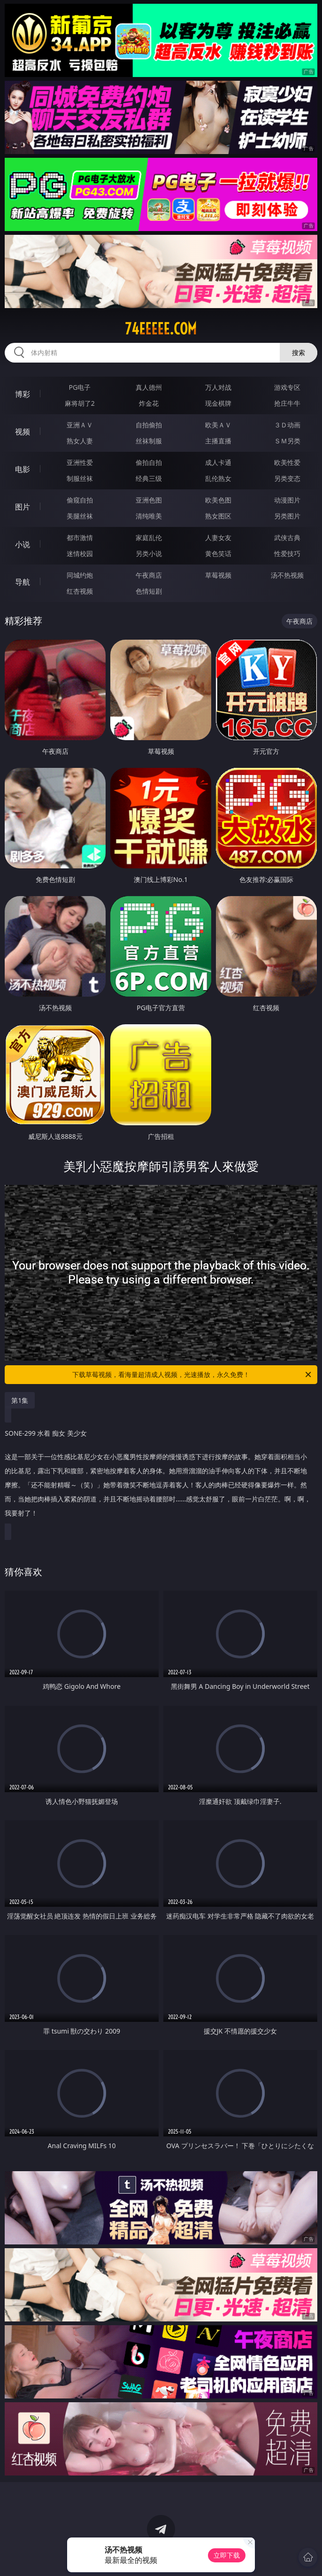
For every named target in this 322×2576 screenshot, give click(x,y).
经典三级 (149, 478)
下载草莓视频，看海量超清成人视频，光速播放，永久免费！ (192, 1374)
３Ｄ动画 (287, 424)
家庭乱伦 (149, 537)
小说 (22, 544)
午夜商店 (149, 575)
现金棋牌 (218, 403)
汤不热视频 (287, 575)
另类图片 (287, 515)
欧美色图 (218, 499)
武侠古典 (287, 537)
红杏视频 (80, 591)
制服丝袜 (80, 478)
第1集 (19, 1400)
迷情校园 (80, 553)
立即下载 (227, 2555)
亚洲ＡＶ (80, 424)
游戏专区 (287, 387)
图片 (22, 507)
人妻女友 (218, 537)
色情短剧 (149, 591)
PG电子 (80, 387)
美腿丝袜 (80, 515)
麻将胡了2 (80, 403)
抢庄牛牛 (287, 403)
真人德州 (149, 387)
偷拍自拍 (149, 462)
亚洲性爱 (80, 462)
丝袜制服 (149, 440)
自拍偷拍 (149, 424)
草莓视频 (218, 575)
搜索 (298, 352)
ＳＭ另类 (287, 440)
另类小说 (149, 553)
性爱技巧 (287, 553)
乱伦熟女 (218, 478)
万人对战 (218, 387)
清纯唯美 (149, 515)
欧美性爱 (287, 462)
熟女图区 (218, 515)
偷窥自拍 (80, 499)
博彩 (22, 394)
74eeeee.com (161, 328)
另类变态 (287, 478)
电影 (22, 469)
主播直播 (218, 440)
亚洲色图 (149, 499)
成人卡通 (218, 462)
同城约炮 (80, 575)
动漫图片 (287, 499)
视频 (22, 431)
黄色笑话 (218, 553)
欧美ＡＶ (218, 424)
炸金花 (149, 403)
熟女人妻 (80, 440)
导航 (22, 582)
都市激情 (80, 537)
